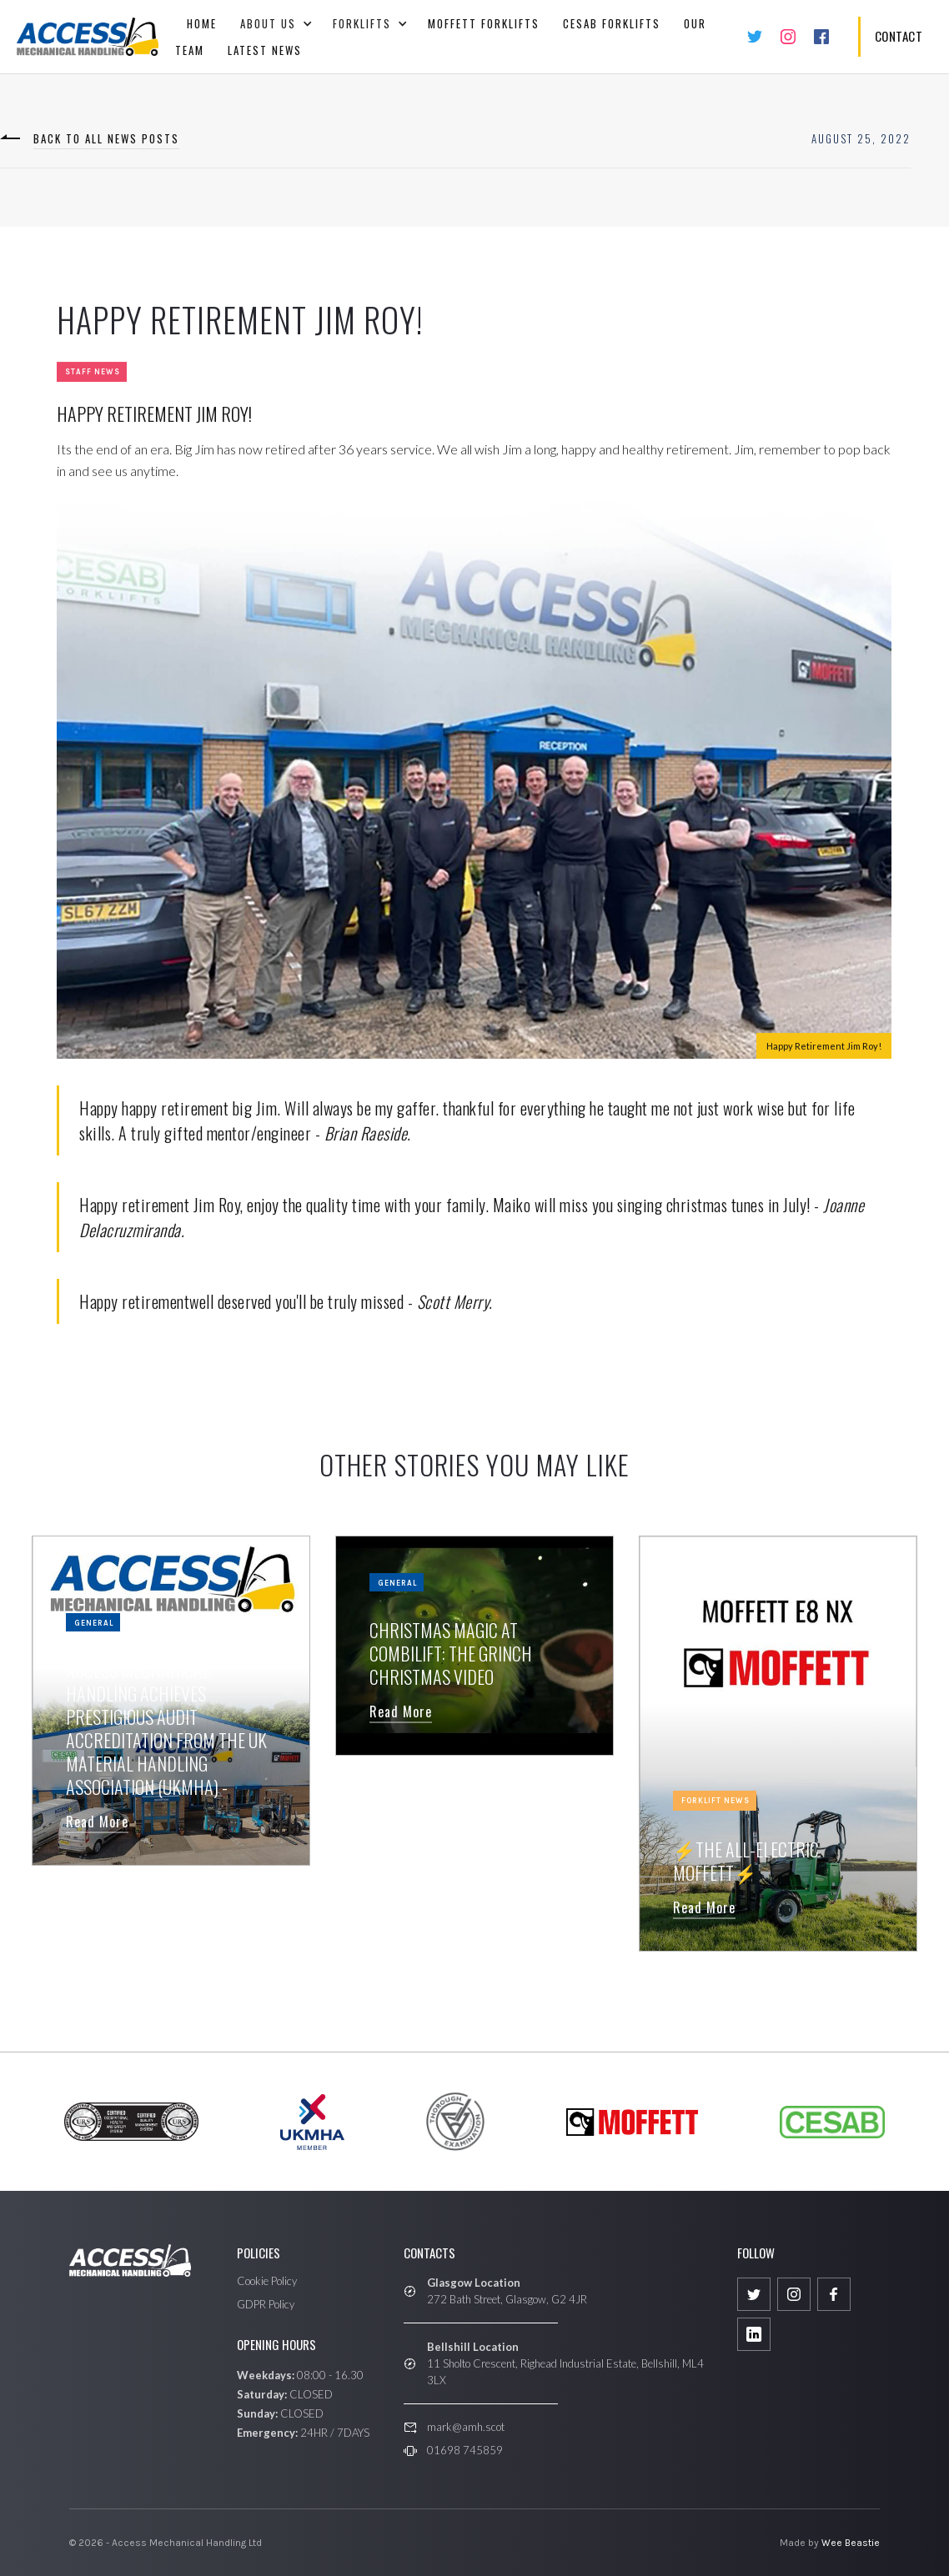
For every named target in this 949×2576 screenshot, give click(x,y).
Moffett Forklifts (484, 23)
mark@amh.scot (466, 2426)
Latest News (265, 50)
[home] (87, 37)
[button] (274, 23)
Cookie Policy (267, 2281)
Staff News (92, 372)
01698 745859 (465, 2450)
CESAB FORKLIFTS (611, 23)
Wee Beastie (850, 2542)
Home (202, 23)
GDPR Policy (265, 2304)
